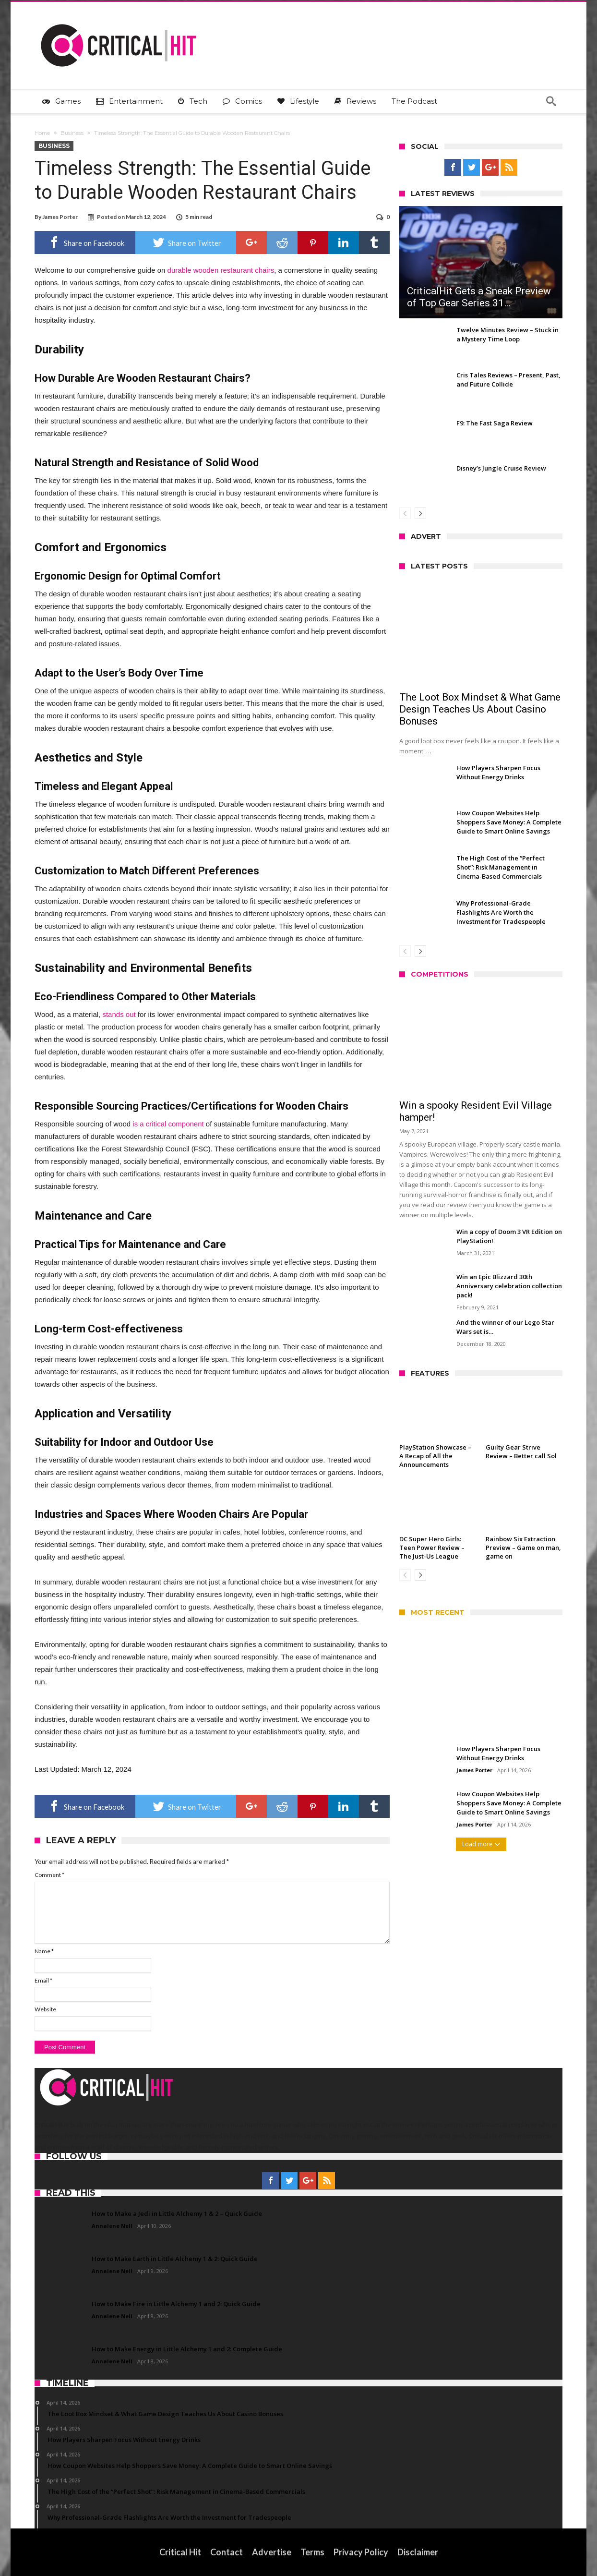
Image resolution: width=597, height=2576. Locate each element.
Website (45, 2009)
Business (72, 133)
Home (42, 133)
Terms (312, 2552)
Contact (226, 2552)
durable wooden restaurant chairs (221, 270)
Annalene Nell (112, 2225)
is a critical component (167, 1124)
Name (44, 1951)
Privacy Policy (361, 2552)
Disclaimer (417, 2552)
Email (43, 1980)
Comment (49, 1874)
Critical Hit (180, 2552)
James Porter (60, 216)
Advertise (271, 2552)
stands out (118, 1014)
